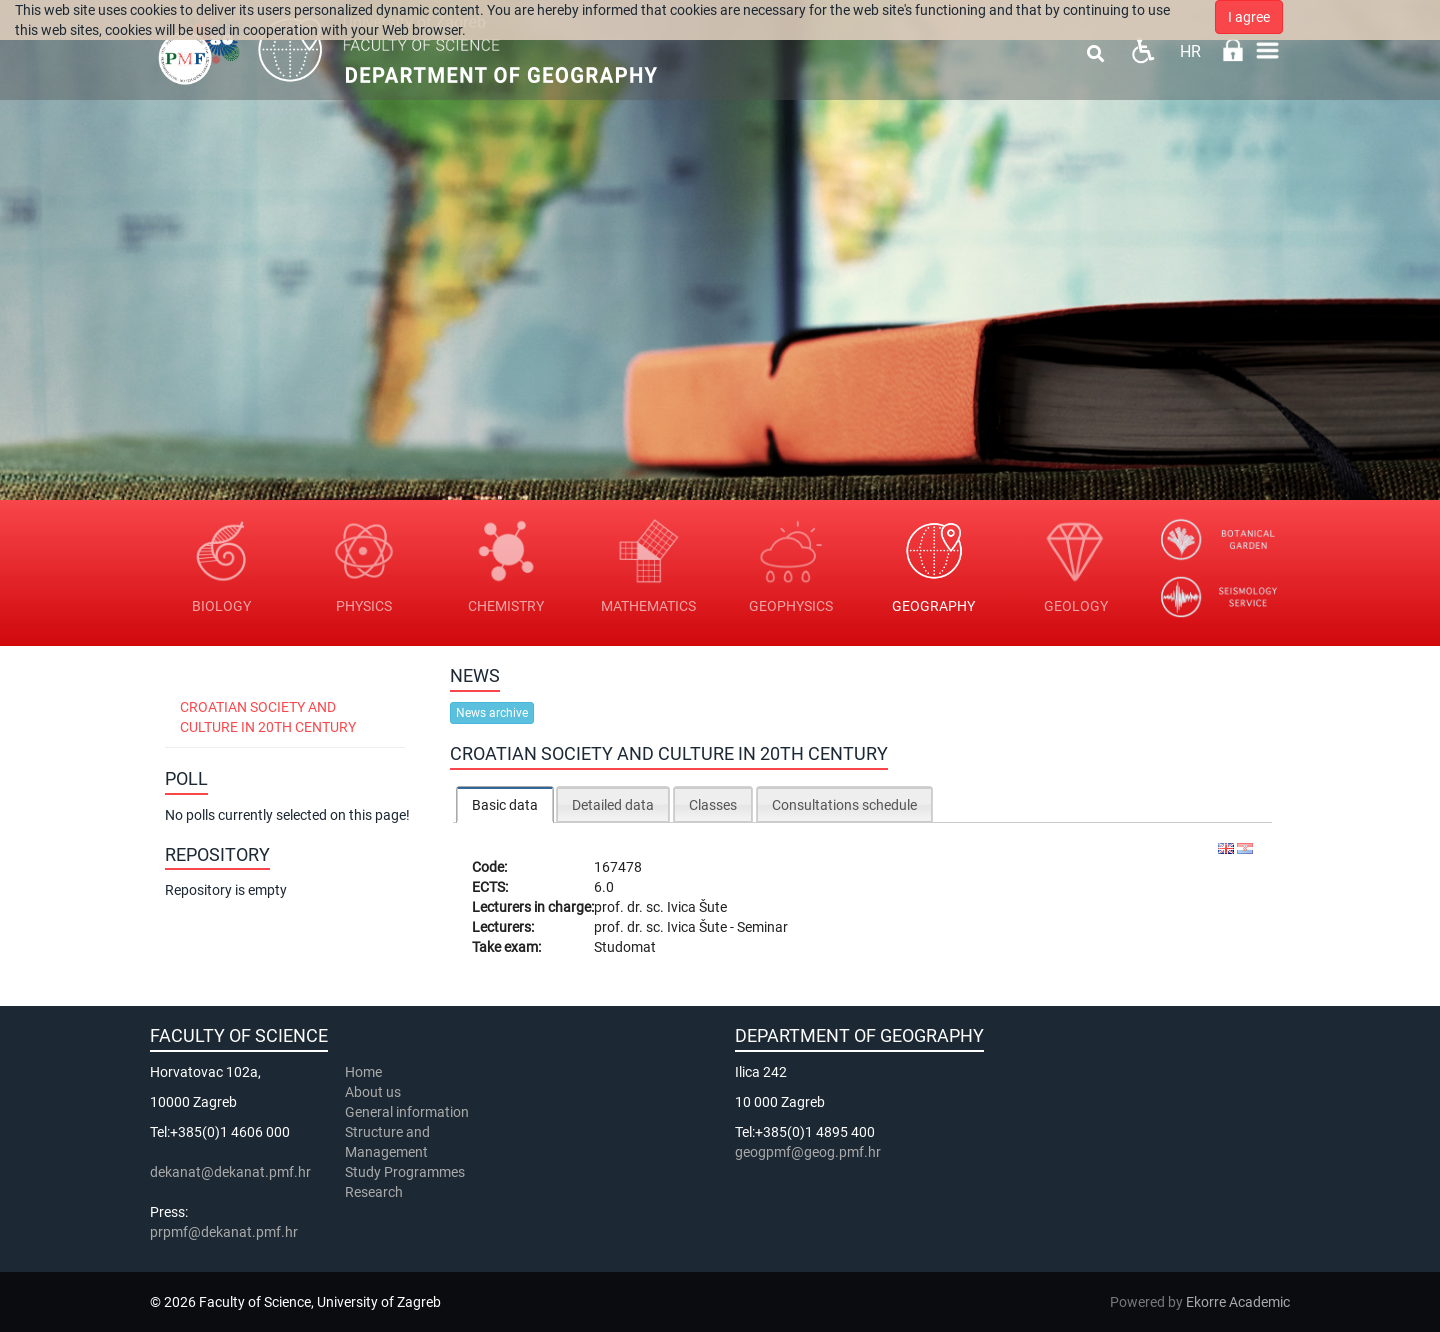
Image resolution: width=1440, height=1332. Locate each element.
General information (407, 1112)
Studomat (625, 947)
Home (363, 1072)
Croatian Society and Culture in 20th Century (268, 717)
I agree (1249, 17)
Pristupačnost (1142, 50)
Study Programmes (405, 1172)
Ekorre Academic (1238, 1302)
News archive (492, 713)
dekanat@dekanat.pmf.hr (230, 1172)
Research (375, 1192)
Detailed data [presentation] (613, 805)
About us (374, 1092)
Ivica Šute (697, 907)
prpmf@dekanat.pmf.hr (224, 1232)
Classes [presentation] (713, 805)
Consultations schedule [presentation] (844, 805)
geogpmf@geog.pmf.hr (808, 1152)
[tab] (505, 804)
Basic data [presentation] (505, 805)
